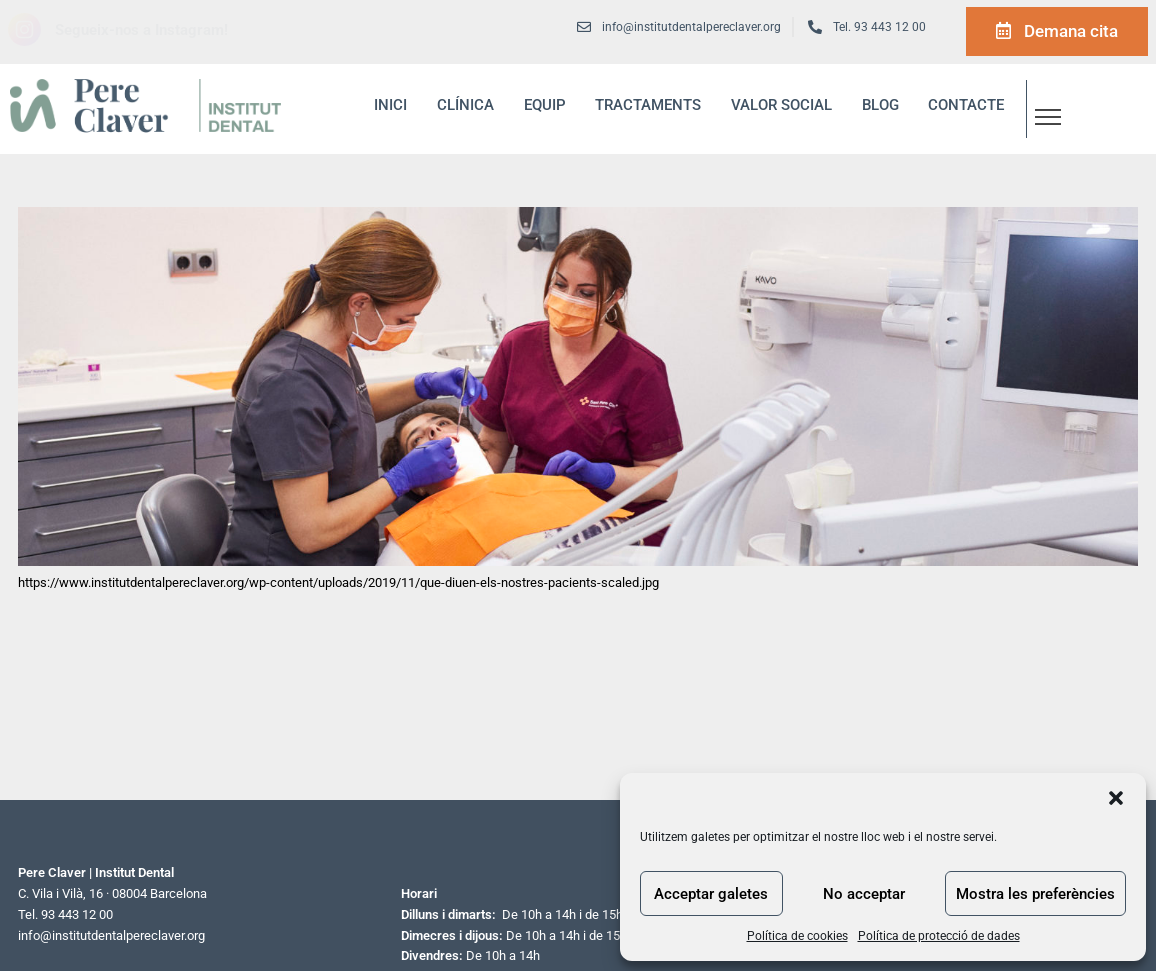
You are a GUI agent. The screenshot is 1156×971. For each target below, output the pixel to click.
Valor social (781, 105)
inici (390, 105)
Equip (545, 105)
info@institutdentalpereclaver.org (111, 935)
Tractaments (648, 105)
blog (880, 105)
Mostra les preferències (1035, 894)
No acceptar (864, 894)
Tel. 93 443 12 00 (879, 27)
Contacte (966, 105)
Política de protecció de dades (939, 936)
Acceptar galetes (711, 894)
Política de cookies (797, 936)
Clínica (465, 105)
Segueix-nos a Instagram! (141, 30)
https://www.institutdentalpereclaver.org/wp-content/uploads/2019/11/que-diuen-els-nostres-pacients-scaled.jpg (338, 582)
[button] (1116, 798)
